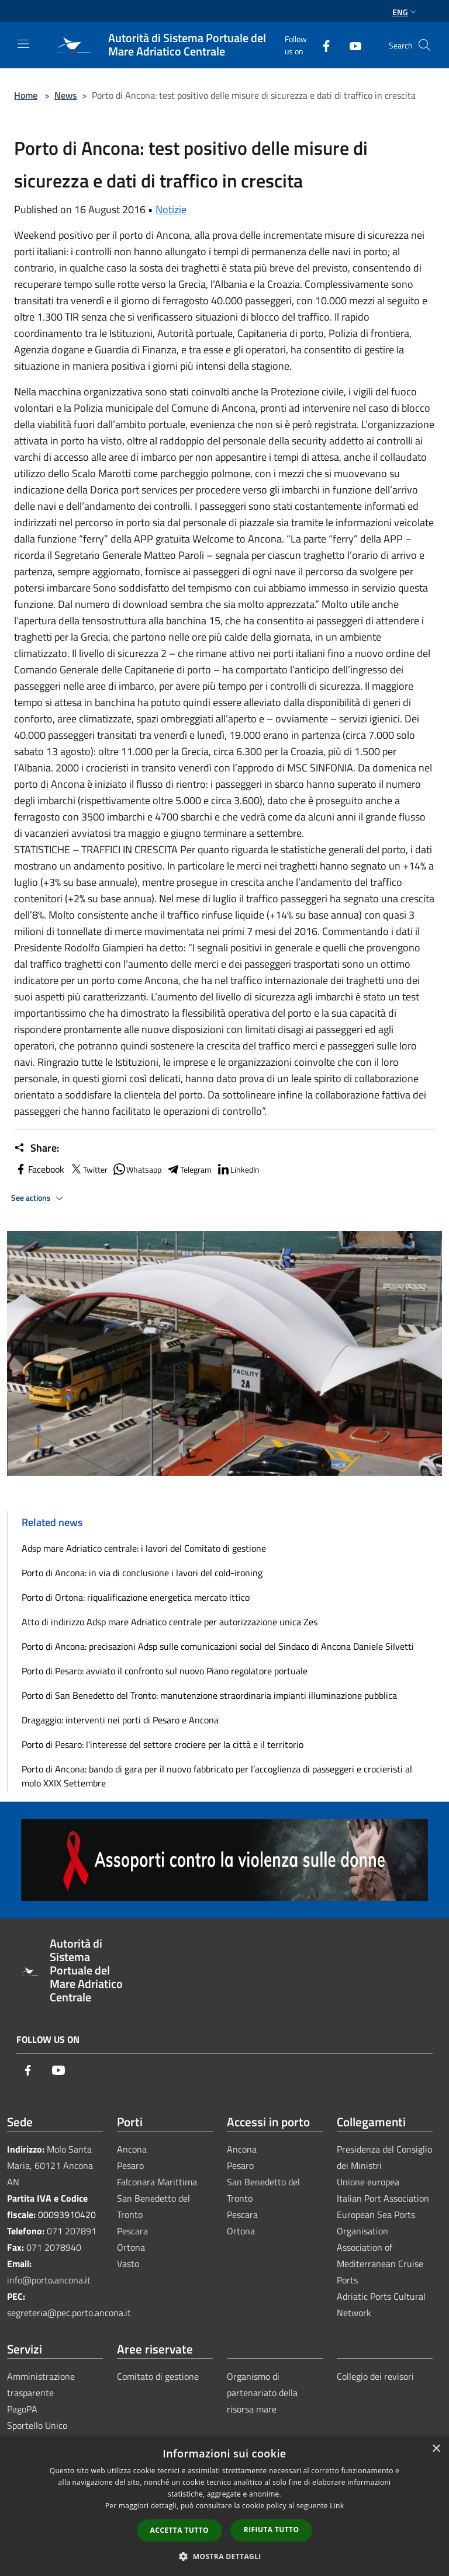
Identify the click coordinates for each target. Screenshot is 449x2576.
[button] (224, 2556)
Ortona (131, 2247)
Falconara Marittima (157, 2182)
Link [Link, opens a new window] (337, 2506)
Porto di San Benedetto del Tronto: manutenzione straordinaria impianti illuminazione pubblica (209, 1695)
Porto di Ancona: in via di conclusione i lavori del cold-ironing (142, 1573)
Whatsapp (136, 1169)
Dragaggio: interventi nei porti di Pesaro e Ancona (120, 1720)
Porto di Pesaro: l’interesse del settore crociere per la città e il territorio (162, 1744)
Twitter (88, 1169)
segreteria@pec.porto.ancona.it (69, 2313)
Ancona (132, 2149)
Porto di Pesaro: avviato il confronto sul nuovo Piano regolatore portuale (165, 1671)
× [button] (435, 2449)
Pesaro (130, 2165)
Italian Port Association (383, 2198)
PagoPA (22, 2409)
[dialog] (224, 2506)
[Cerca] (424, 45)
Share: (36, 1148)
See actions (39, 1198)
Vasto (128, 2264)
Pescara (132, 2231)
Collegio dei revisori (375, 2376)
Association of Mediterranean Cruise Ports (380, 2263)
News (65, 95)
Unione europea (368, 2182)
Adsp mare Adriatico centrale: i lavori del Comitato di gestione (144, 1548)
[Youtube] (350, 45)
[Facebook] (321, 45)
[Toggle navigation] (23, 44)
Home (25, 95)
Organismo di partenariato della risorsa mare (262, 2392)
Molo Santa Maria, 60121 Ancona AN (50, 2165)
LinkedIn (238, 1169)
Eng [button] (405, 12)
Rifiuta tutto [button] (271, 2530)
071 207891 (71, 2231)
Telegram (189, 1169)
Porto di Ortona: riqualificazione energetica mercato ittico (136, 1597)
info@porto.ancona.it (49, 2280)
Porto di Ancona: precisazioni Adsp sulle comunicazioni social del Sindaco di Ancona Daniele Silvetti (218, 1646)
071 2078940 (53, 2247)
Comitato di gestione (158, 2376)
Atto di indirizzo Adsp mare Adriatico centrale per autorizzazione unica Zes (169, 1622)
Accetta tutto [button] (179, 2530)
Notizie (171, 209)
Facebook (39, 1169)
